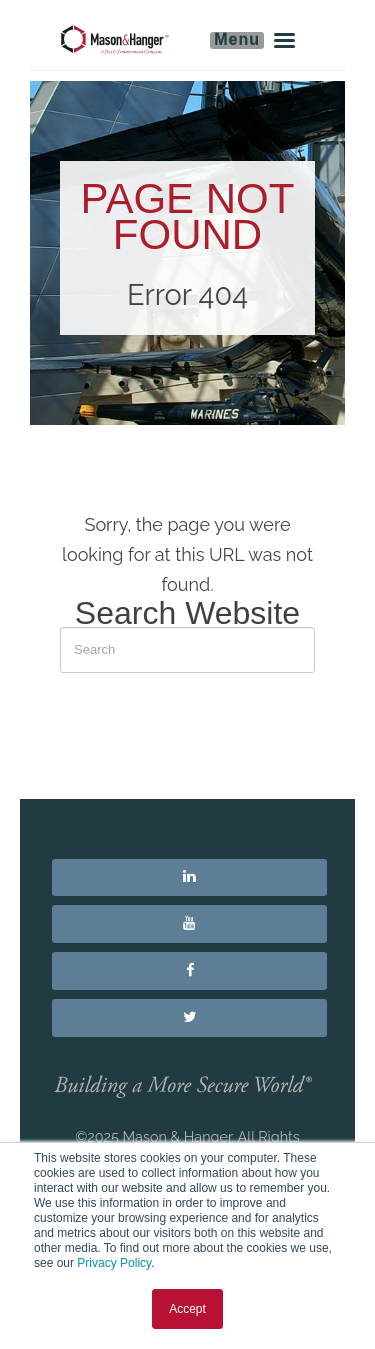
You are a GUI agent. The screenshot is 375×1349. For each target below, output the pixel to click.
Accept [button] (187, 1309)
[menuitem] (189, 878)
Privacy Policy (114, 1263)
